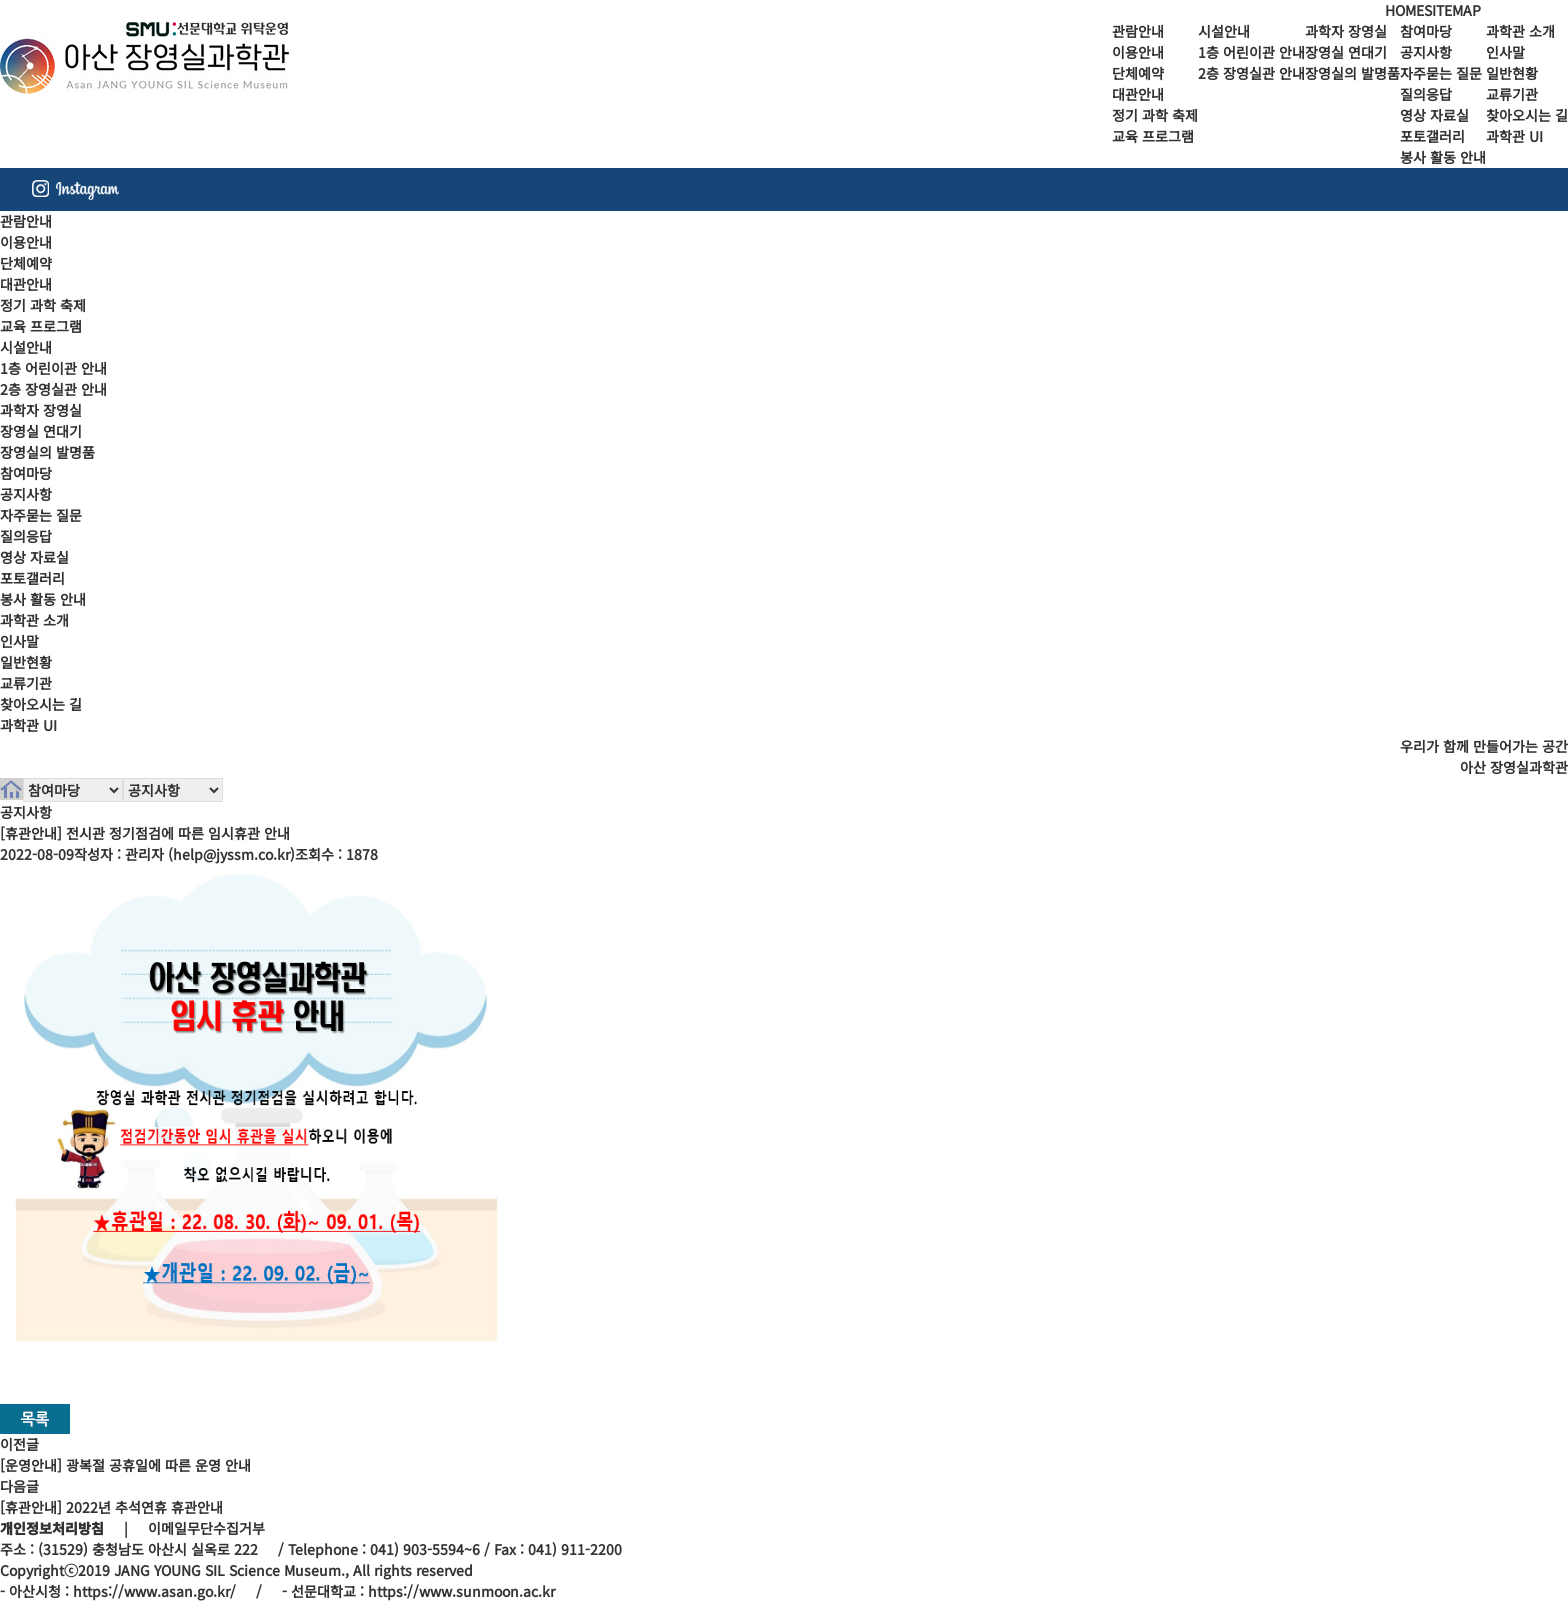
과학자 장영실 (1346, 31)
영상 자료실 (1434, 115)
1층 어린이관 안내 (1251, 52)
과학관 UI (1514, 136)
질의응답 (1426, 94)
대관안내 (1138, 94)
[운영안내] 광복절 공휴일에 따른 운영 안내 (125, 1465)
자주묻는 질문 (1441, 73)
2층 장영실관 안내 (1251, 73)
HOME (1404, 10)
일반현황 (1512, 73)
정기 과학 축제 (1155, 115)
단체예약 (1138, 73)
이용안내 (1138, 52)
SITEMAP (1452, 10)
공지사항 (1426, 52)
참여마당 (1426, 31)
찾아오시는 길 (1527, 115)
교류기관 (1512, 94)
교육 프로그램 (1153, 136)
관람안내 (1138, 31)
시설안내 (1224, 31)
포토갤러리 (1432, 136)
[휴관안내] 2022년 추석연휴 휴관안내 (111, 1507)
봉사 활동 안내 (1443, 157)
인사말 (1505, 52)
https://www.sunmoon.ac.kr (461, 1591)
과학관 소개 (1520, 31)
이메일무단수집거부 (206, 1528)
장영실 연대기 (1346, 52)
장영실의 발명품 (1352, 73)
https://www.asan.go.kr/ (154, 1591)
